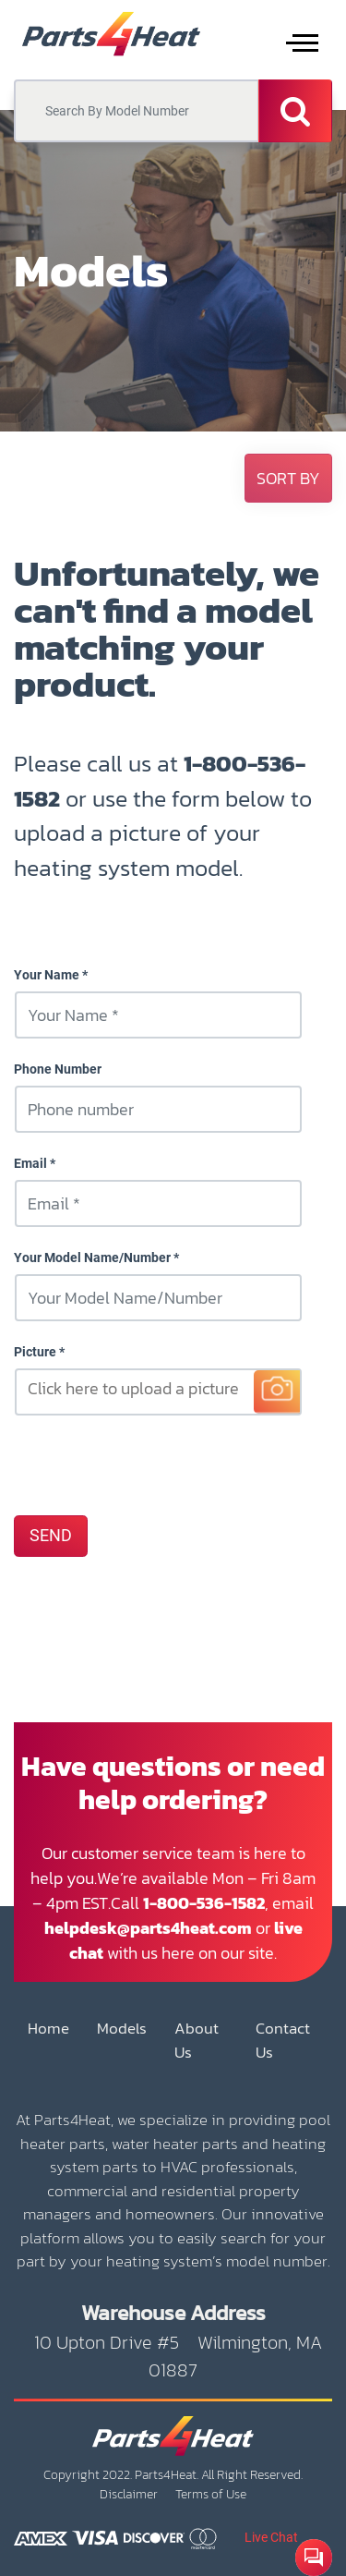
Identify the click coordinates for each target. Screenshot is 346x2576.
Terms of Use (210, 2494)
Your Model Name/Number (92, 1257)
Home (48, 2028)
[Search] (295, 110)
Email (30, 1163)
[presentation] (154, 1464)
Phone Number (57, 1069)
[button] (288, 478)
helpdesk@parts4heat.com (148, 1927)
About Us (196, 2040)
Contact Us (283, 2040)
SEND (51, 1535)
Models (122, 2028)
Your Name (46, 974)
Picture (35, 1351)
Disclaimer (129, 2494)
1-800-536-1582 (204, 1902)
